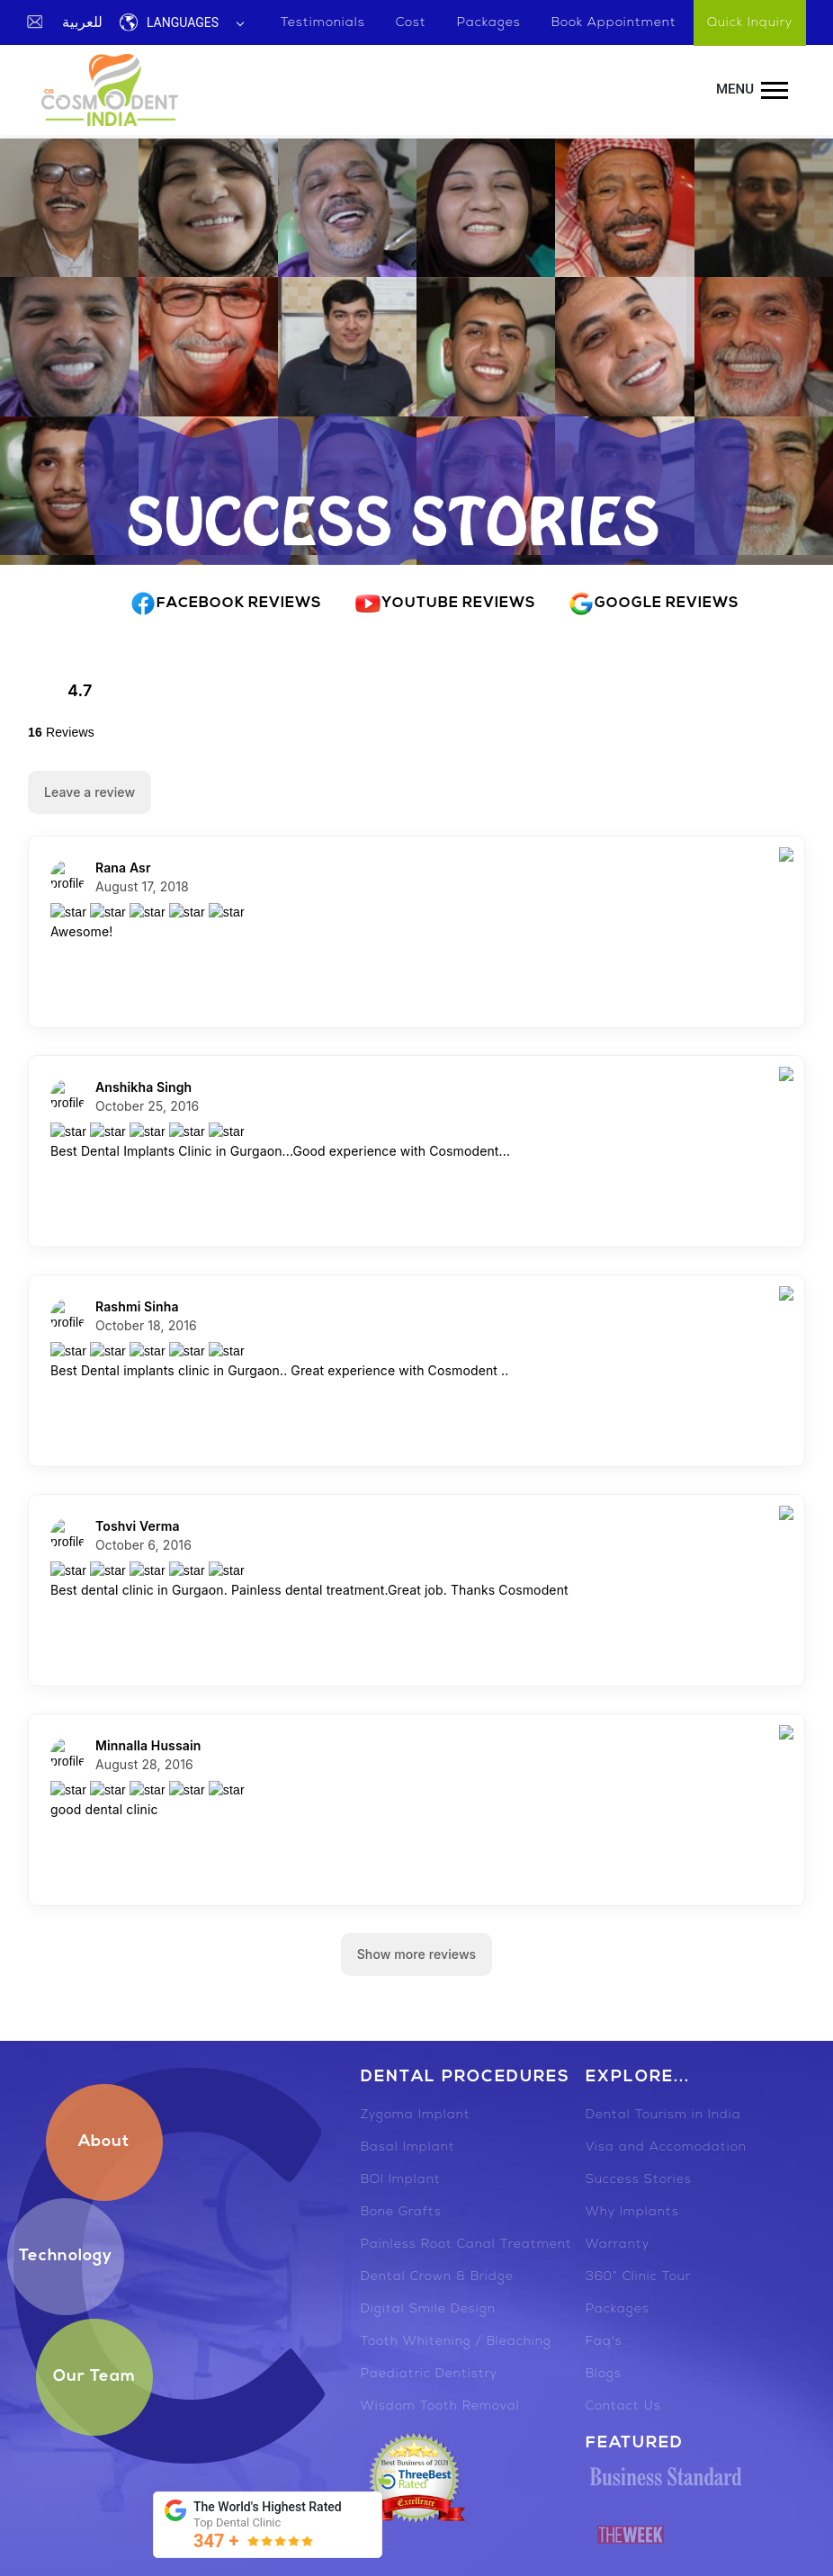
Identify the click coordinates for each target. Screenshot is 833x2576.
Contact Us (623, 2406)
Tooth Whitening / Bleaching (456, 2341)
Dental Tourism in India (663, 2115)
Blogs (604, 2374)
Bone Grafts (401, 2212)
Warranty (617, 2244)
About (104, 2142)
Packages (617, 2309)
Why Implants (632, 2212)
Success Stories (639, 2180)
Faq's (604, 2341)
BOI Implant (401, 2180)
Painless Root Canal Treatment (466, 2244)
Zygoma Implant (415, 2115)
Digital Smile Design (428, 2309)
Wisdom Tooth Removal (440, 2406)
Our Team (94, 2376)
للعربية (82, 22)
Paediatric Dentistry (429, 2374)
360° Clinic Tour (638, 2277)
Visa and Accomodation (666, 2147)
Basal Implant (408, 2147)
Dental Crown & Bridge (437, 2277)
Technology (65, 2256)
